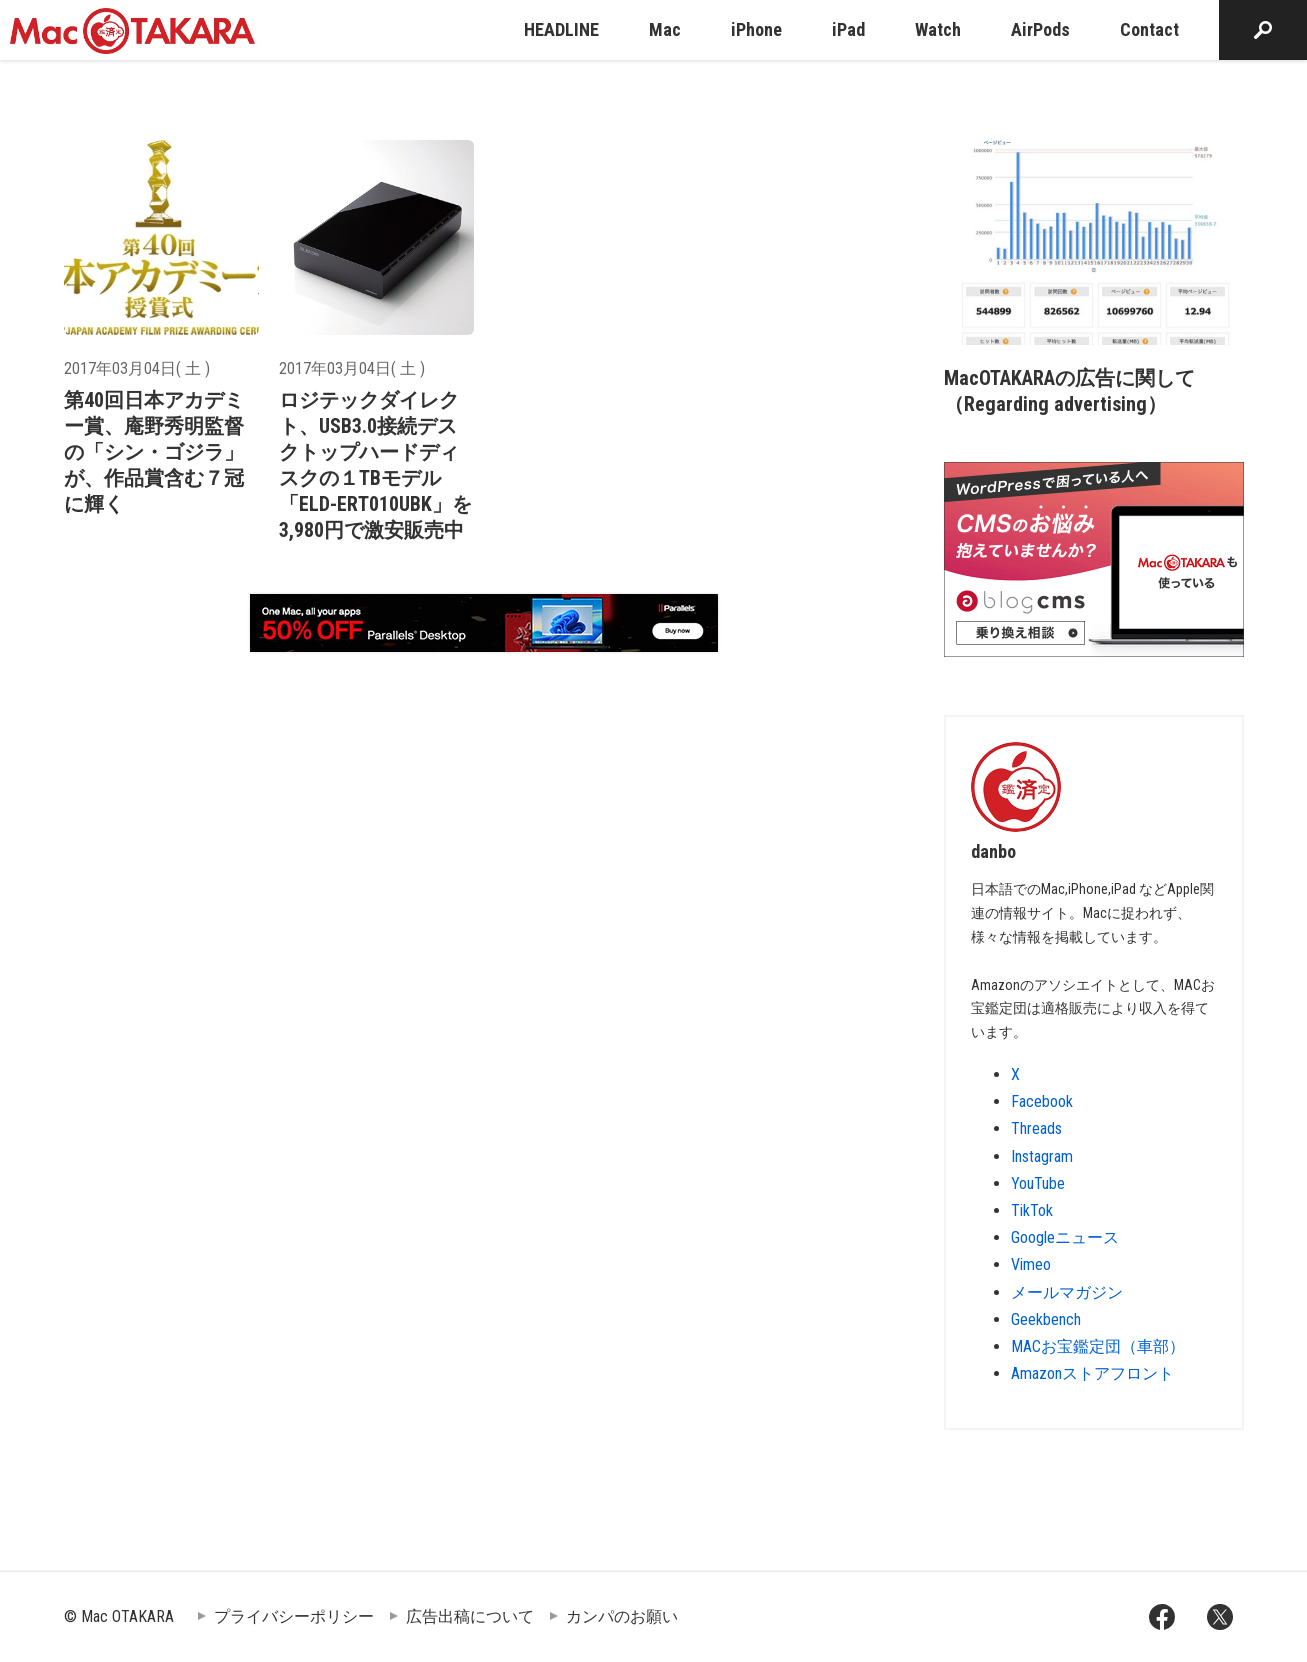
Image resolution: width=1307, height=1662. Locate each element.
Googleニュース (1065, 1237)
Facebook (1042, 1101)
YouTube (1038, 1183)
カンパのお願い (622, 1616)
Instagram (1042, 1156)
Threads (1036, 1128)
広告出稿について (470, 1616)
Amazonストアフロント (1092, 1373)
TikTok (1032, 1210)
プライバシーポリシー (294, 1616)
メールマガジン (1067, 1292)
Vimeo (1031, 1264)
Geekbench (1046, 1319)
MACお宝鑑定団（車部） (1098, 1346)
